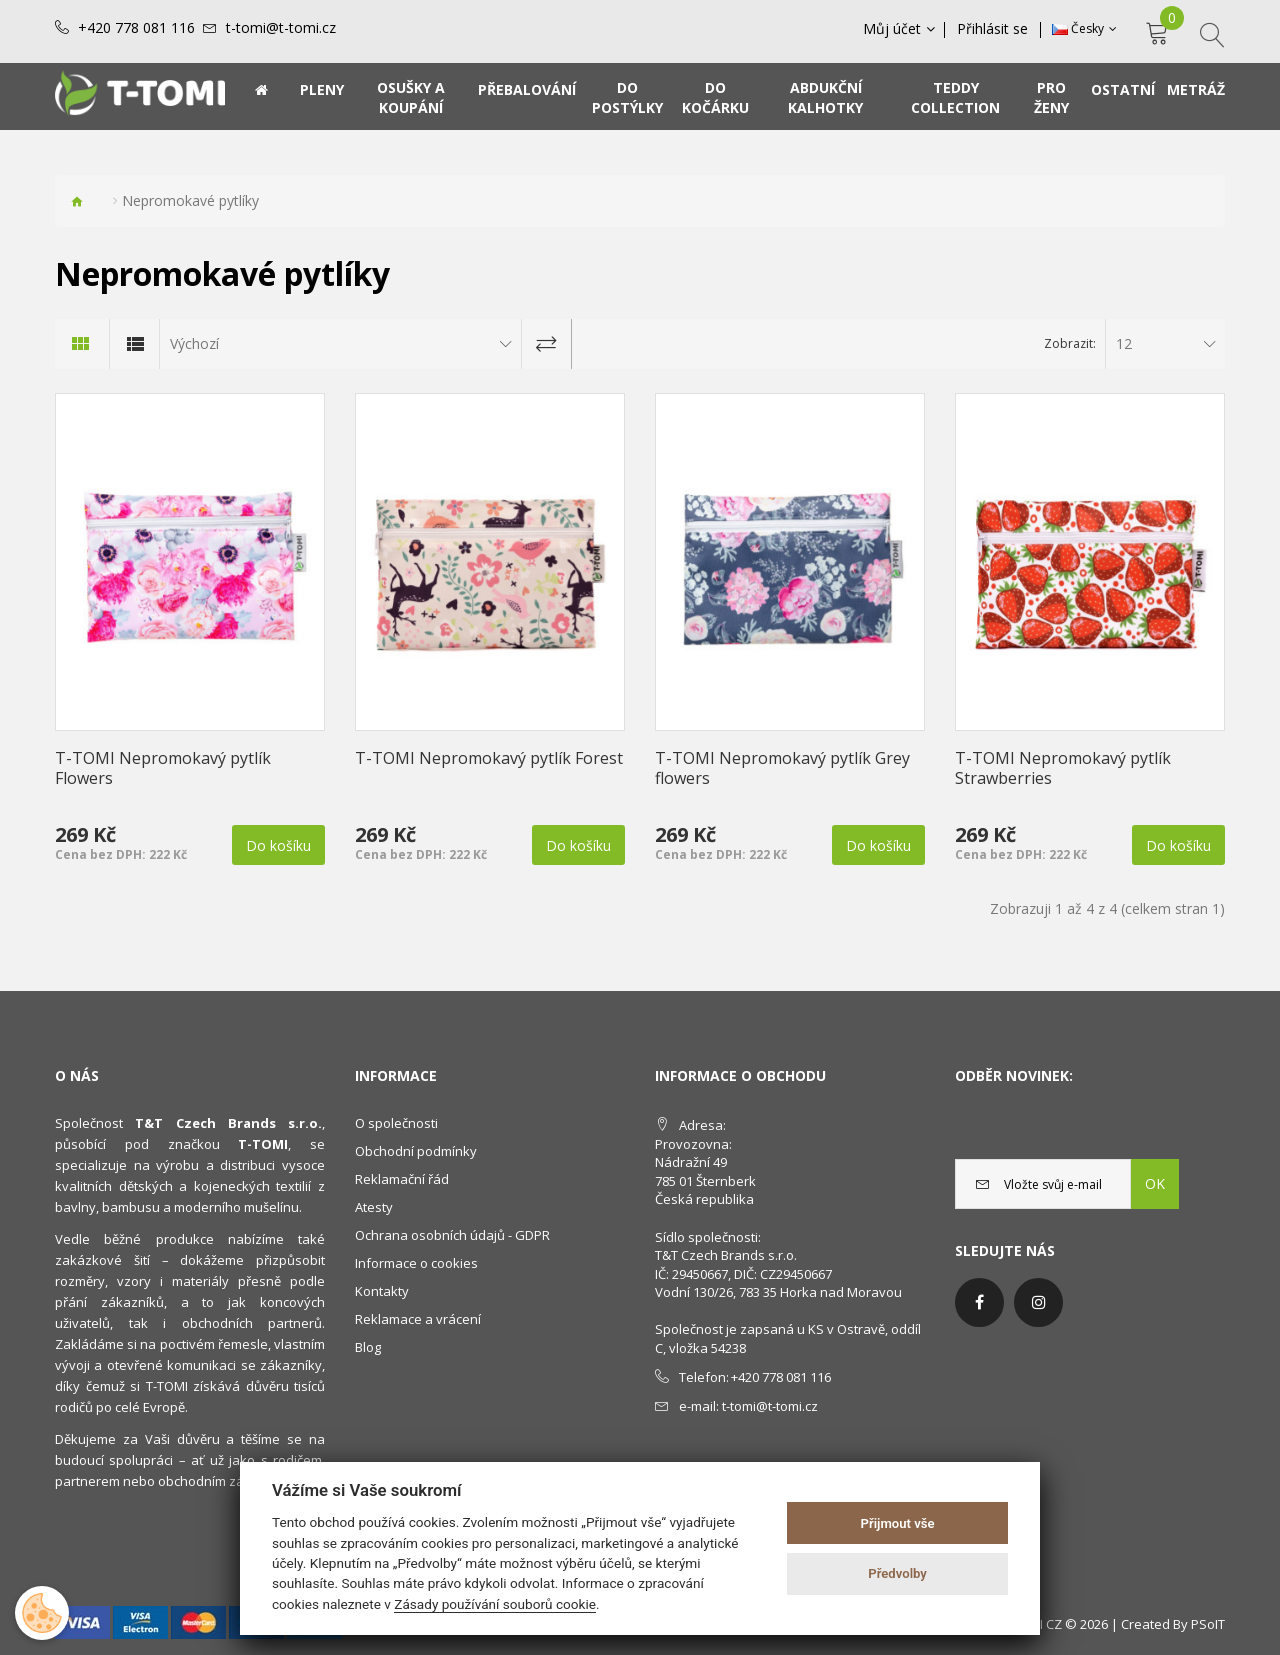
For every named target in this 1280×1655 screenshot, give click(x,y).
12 (1124, 343)
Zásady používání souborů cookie (495, 1604)
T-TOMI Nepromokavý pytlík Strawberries (1063, 768)
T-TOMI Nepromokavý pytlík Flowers (163, 768)
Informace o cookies (416, 1263)
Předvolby (897, 1573)
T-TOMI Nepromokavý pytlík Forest (489, 758)
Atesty (374, 1207)
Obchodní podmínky (416, 1151)
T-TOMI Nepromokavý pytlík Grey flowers (782, 768)
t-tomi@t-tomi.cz (281, 28)
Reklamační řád (402, 1179)
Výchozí (194, 343)
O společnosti (396, 1123)
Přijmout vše (898, 1523)
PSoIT (1208, 1624)
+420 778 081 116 (136, 28)
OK (1155, 1183)
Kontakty (382, 1291)
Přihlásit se (993, 29)
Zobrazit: (1070, 343)
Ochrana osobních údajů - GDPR (452, 1235)
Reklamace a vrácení (418, 1319)
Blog (368, 1347)
